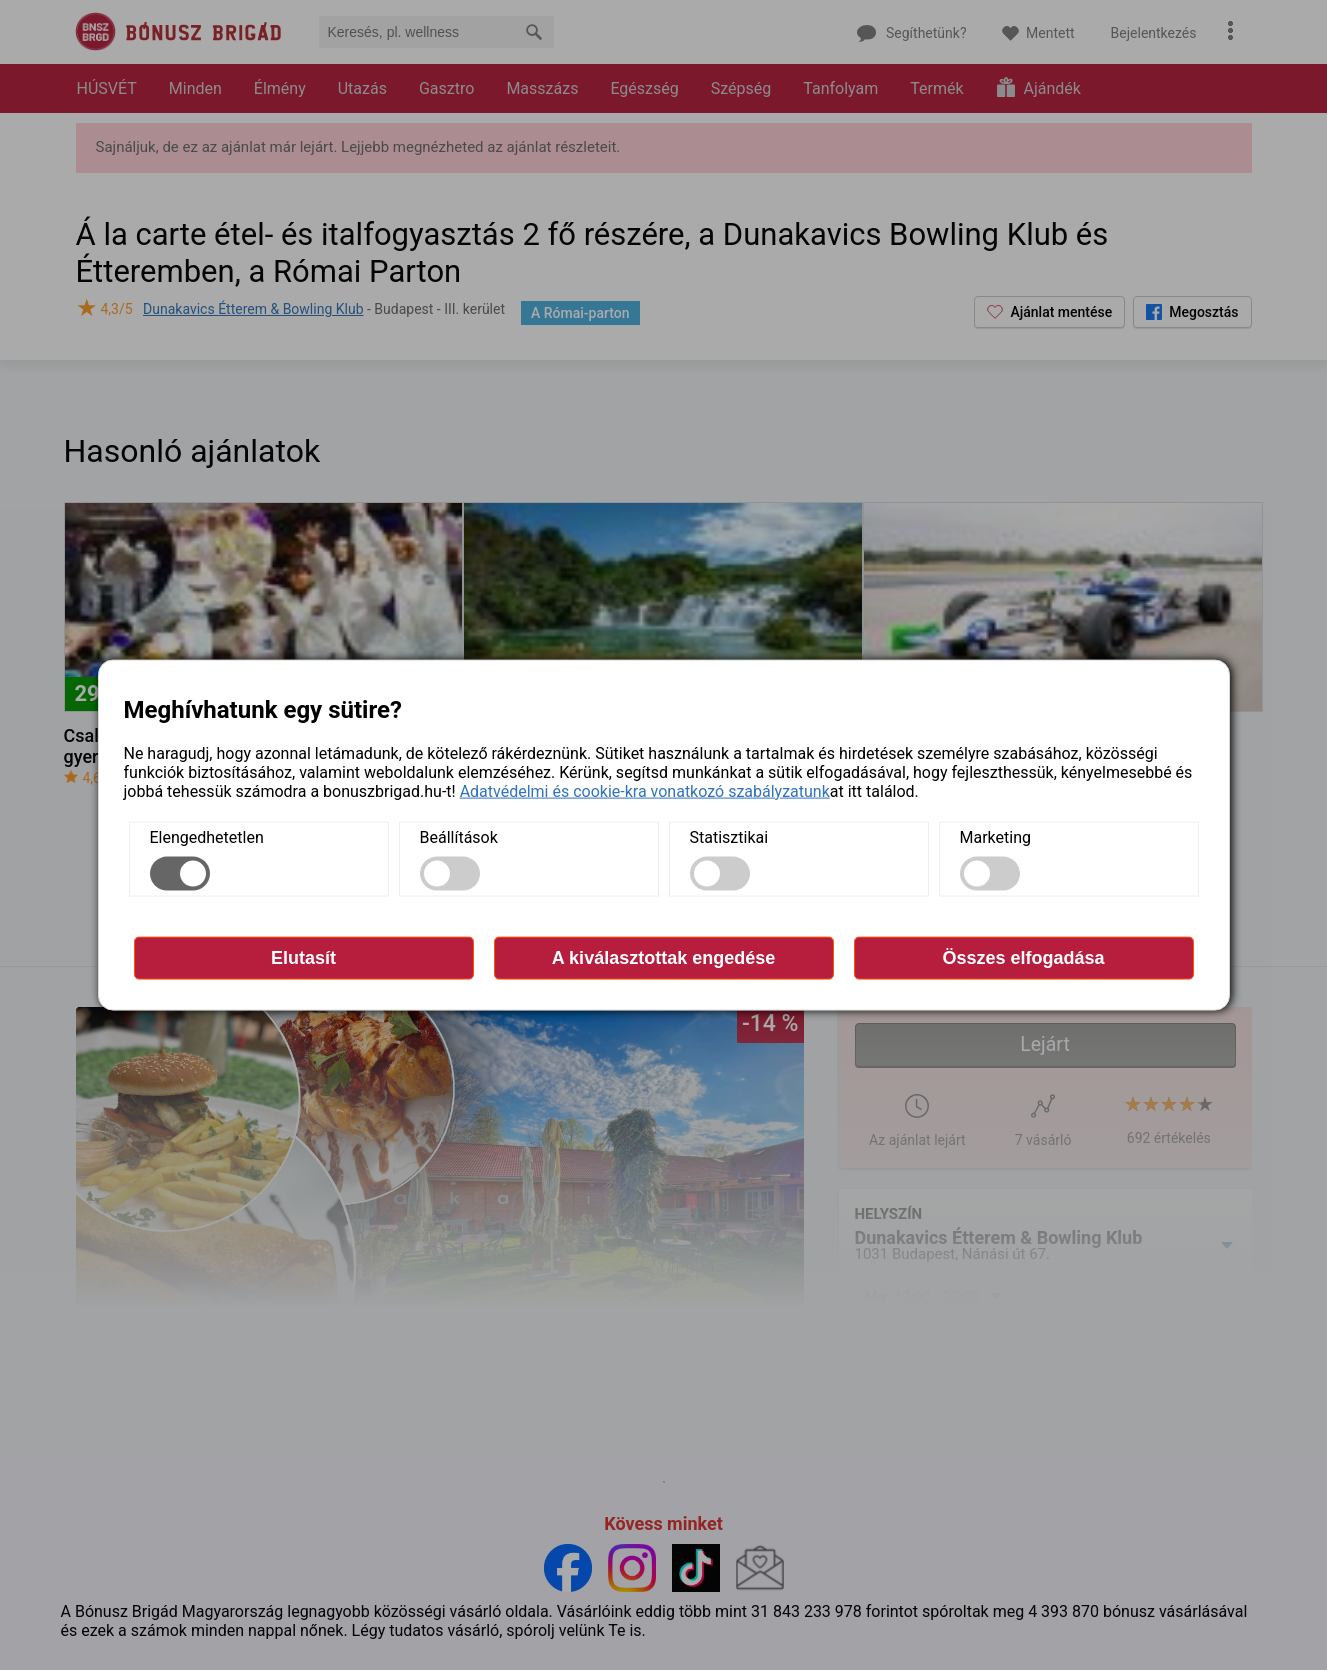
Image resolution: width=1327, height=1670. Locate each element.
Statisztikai (729, 836)
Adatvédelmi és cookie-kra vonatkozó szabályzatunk (645, 790)
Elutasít (303, 957)
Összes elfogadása (1023, 957)
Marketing (995, 836)
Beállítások (459, 836)
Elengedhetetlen (207, 836)
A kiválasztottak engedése (663, 957)
